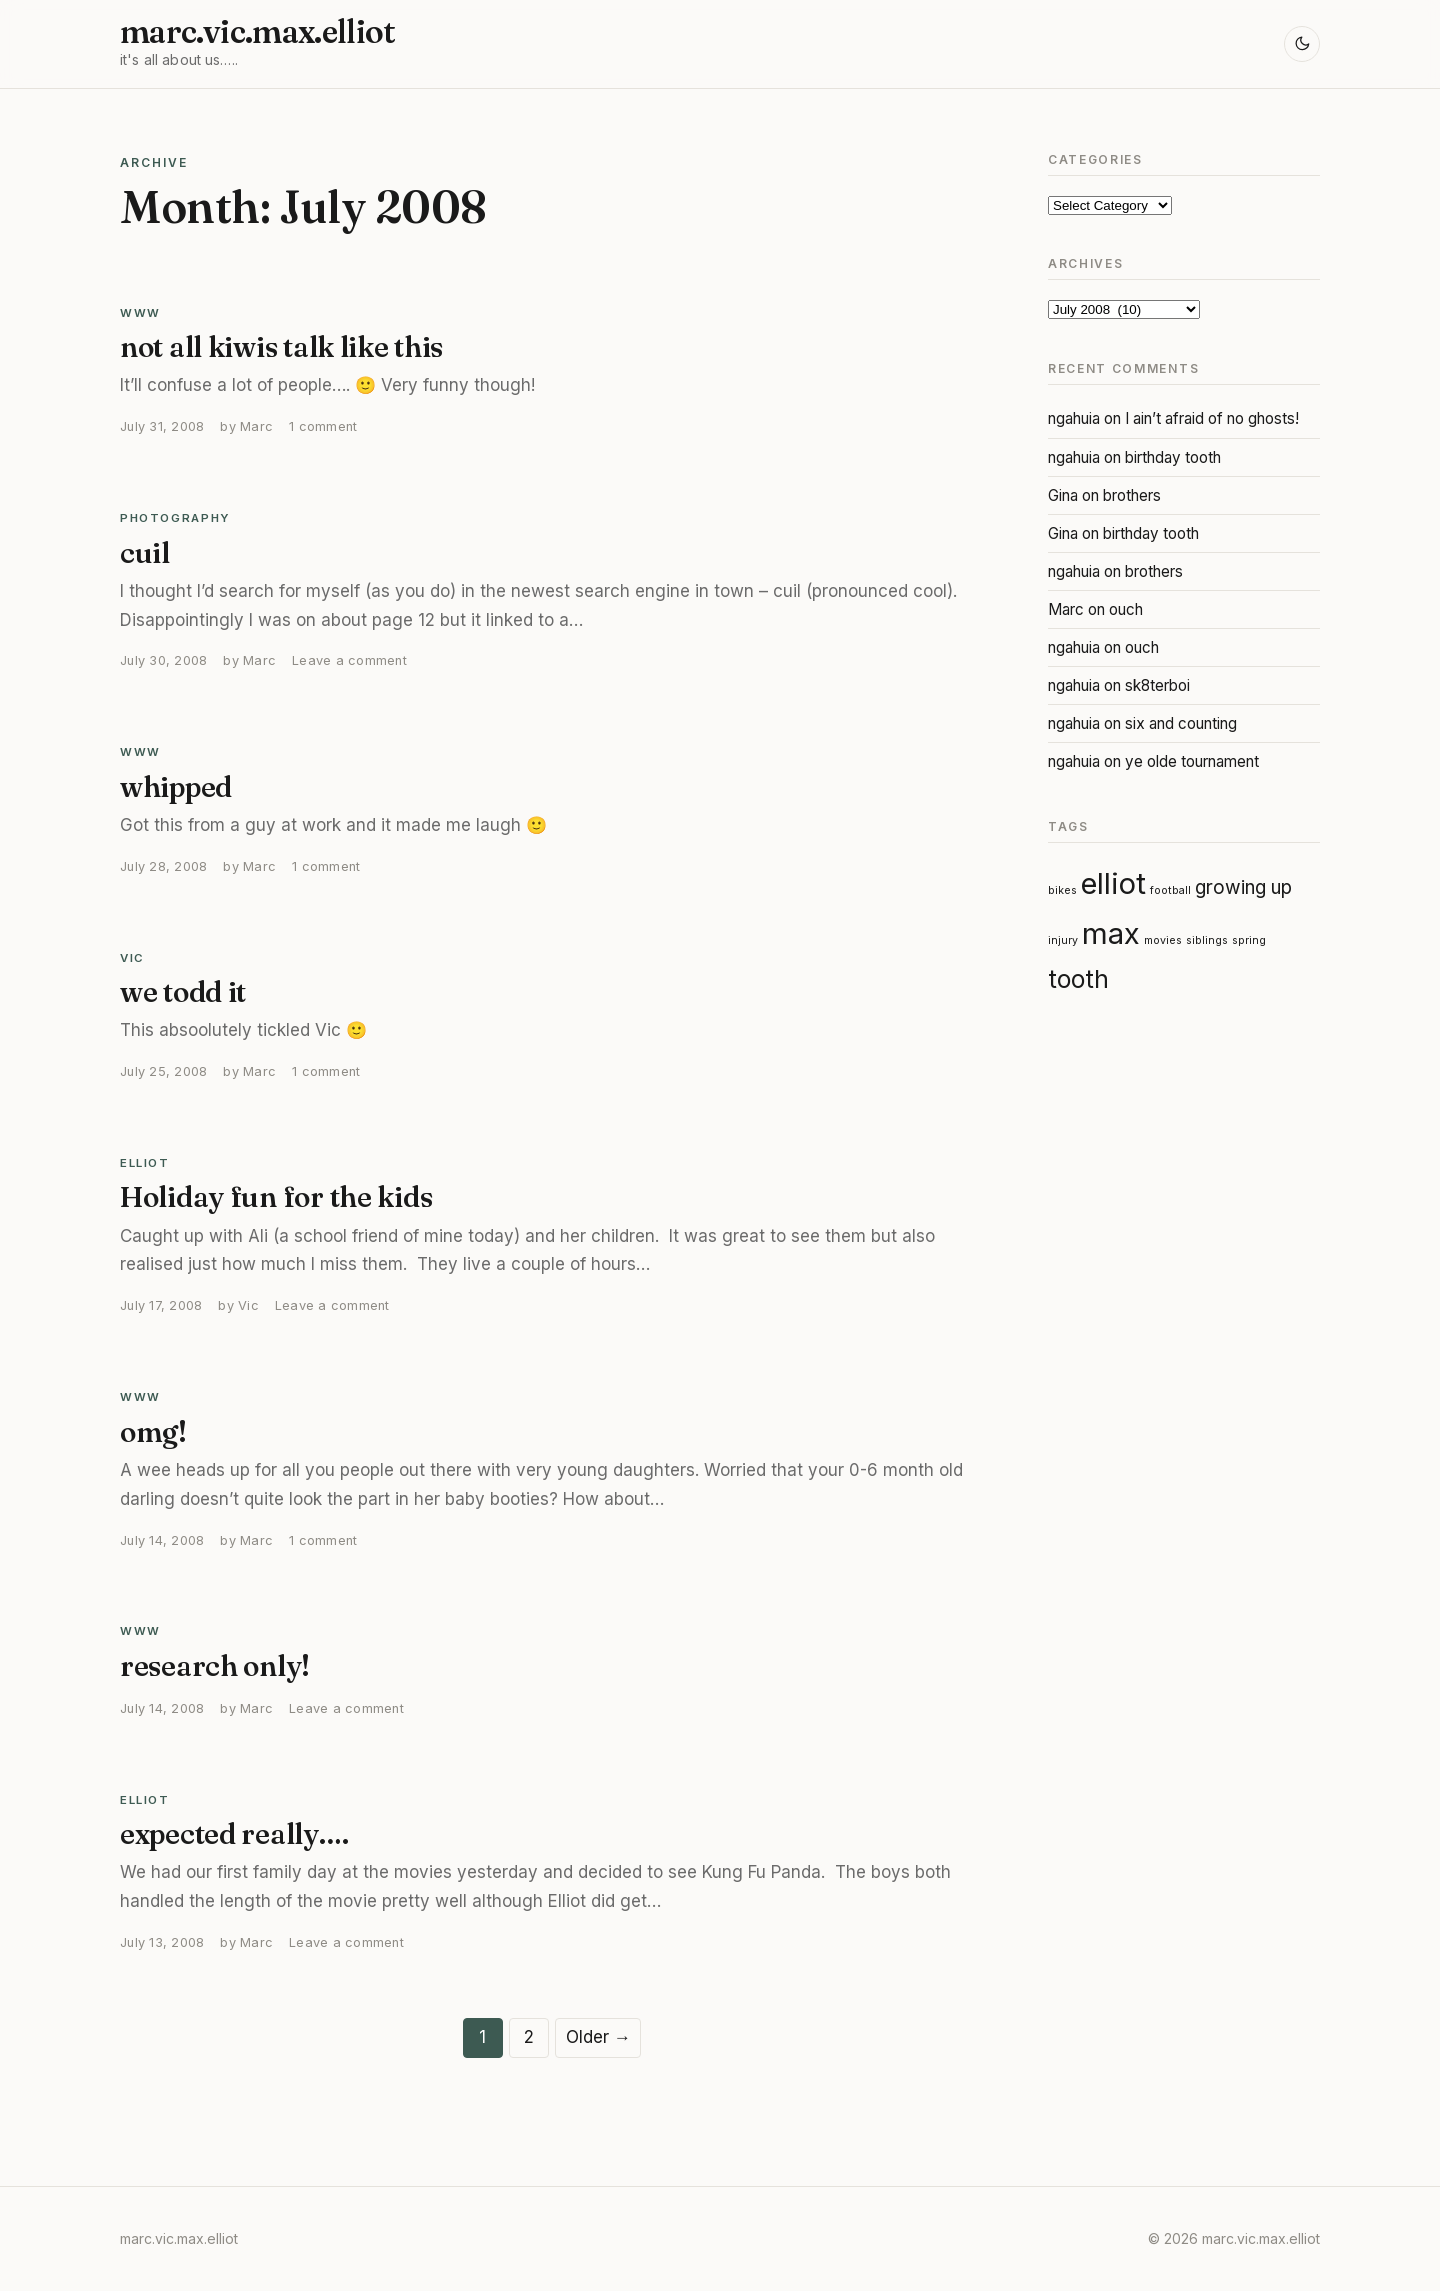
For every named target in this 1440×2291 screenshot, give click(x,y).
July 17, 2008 (161, 1305)
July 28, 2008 (163, 866)
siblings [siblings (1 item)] (1207, 940)
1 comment (323, 426)
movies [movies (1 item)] (1163, 940)
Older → (598, 2037)
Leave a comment (349, 660)
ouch (1126, 609)
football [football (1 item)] (1170, 890)
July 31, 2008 (162, 426)
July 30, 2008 (163, 660)
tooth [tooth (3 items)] (1078, 979)
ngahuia (1074, 418)
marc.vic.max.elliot (258, 32)
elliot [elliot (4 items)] (1113, 883)
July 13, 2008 (162, 1942)
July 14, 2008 (162, 1540)
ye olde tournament (1192, 761)
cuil (145, 553)
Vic (132, 958)
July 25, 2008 (163, 1071)
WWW (140, 313)
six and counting (1181, 723)
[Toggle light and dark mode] (1302, 44)
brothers (1132, 495)
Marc (256, 426)
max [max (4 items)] (1111, 933)
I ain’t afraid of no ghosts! (1212, 418)
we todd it (183, 992)
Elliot (145, 1163)
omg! (153, 1432)
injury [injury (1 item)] (1063, 940)
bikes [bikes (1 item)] (1062, 890)
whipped (176, 787)
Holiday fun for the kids (276, 1197)
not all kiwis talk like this (281, 347)
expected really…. (234, 1834)
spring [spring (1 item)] (1249, 940)
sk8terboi (1157, 685)
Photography (175, 518)
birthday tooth (1173, 457)
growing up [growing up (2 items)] (1243, 887)
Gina (1063, 495)
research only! (215, 1666)
